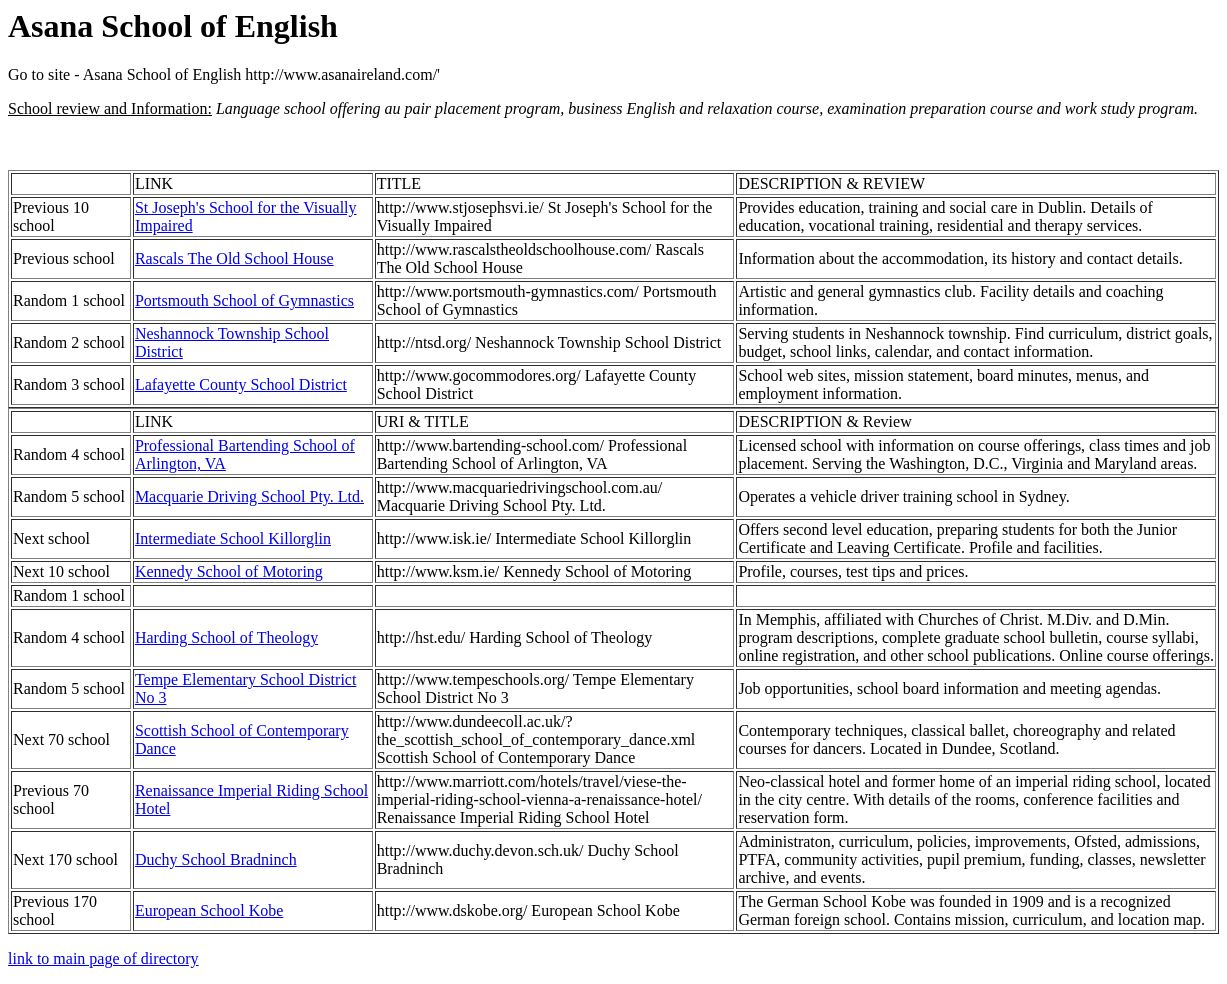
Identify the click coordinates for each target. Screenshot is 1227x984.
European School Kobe (209, 910)
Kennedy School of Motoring (229, 571)
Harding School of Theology (226, 637)
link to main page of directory (103, 958)
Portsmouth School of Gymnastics (244, 300)
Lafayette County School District (241, 384)
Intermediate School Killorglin (233, 538)
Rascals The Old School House (234, 258)
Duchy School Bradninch (216, 859)
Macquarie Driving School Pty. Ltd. (249, 496)
